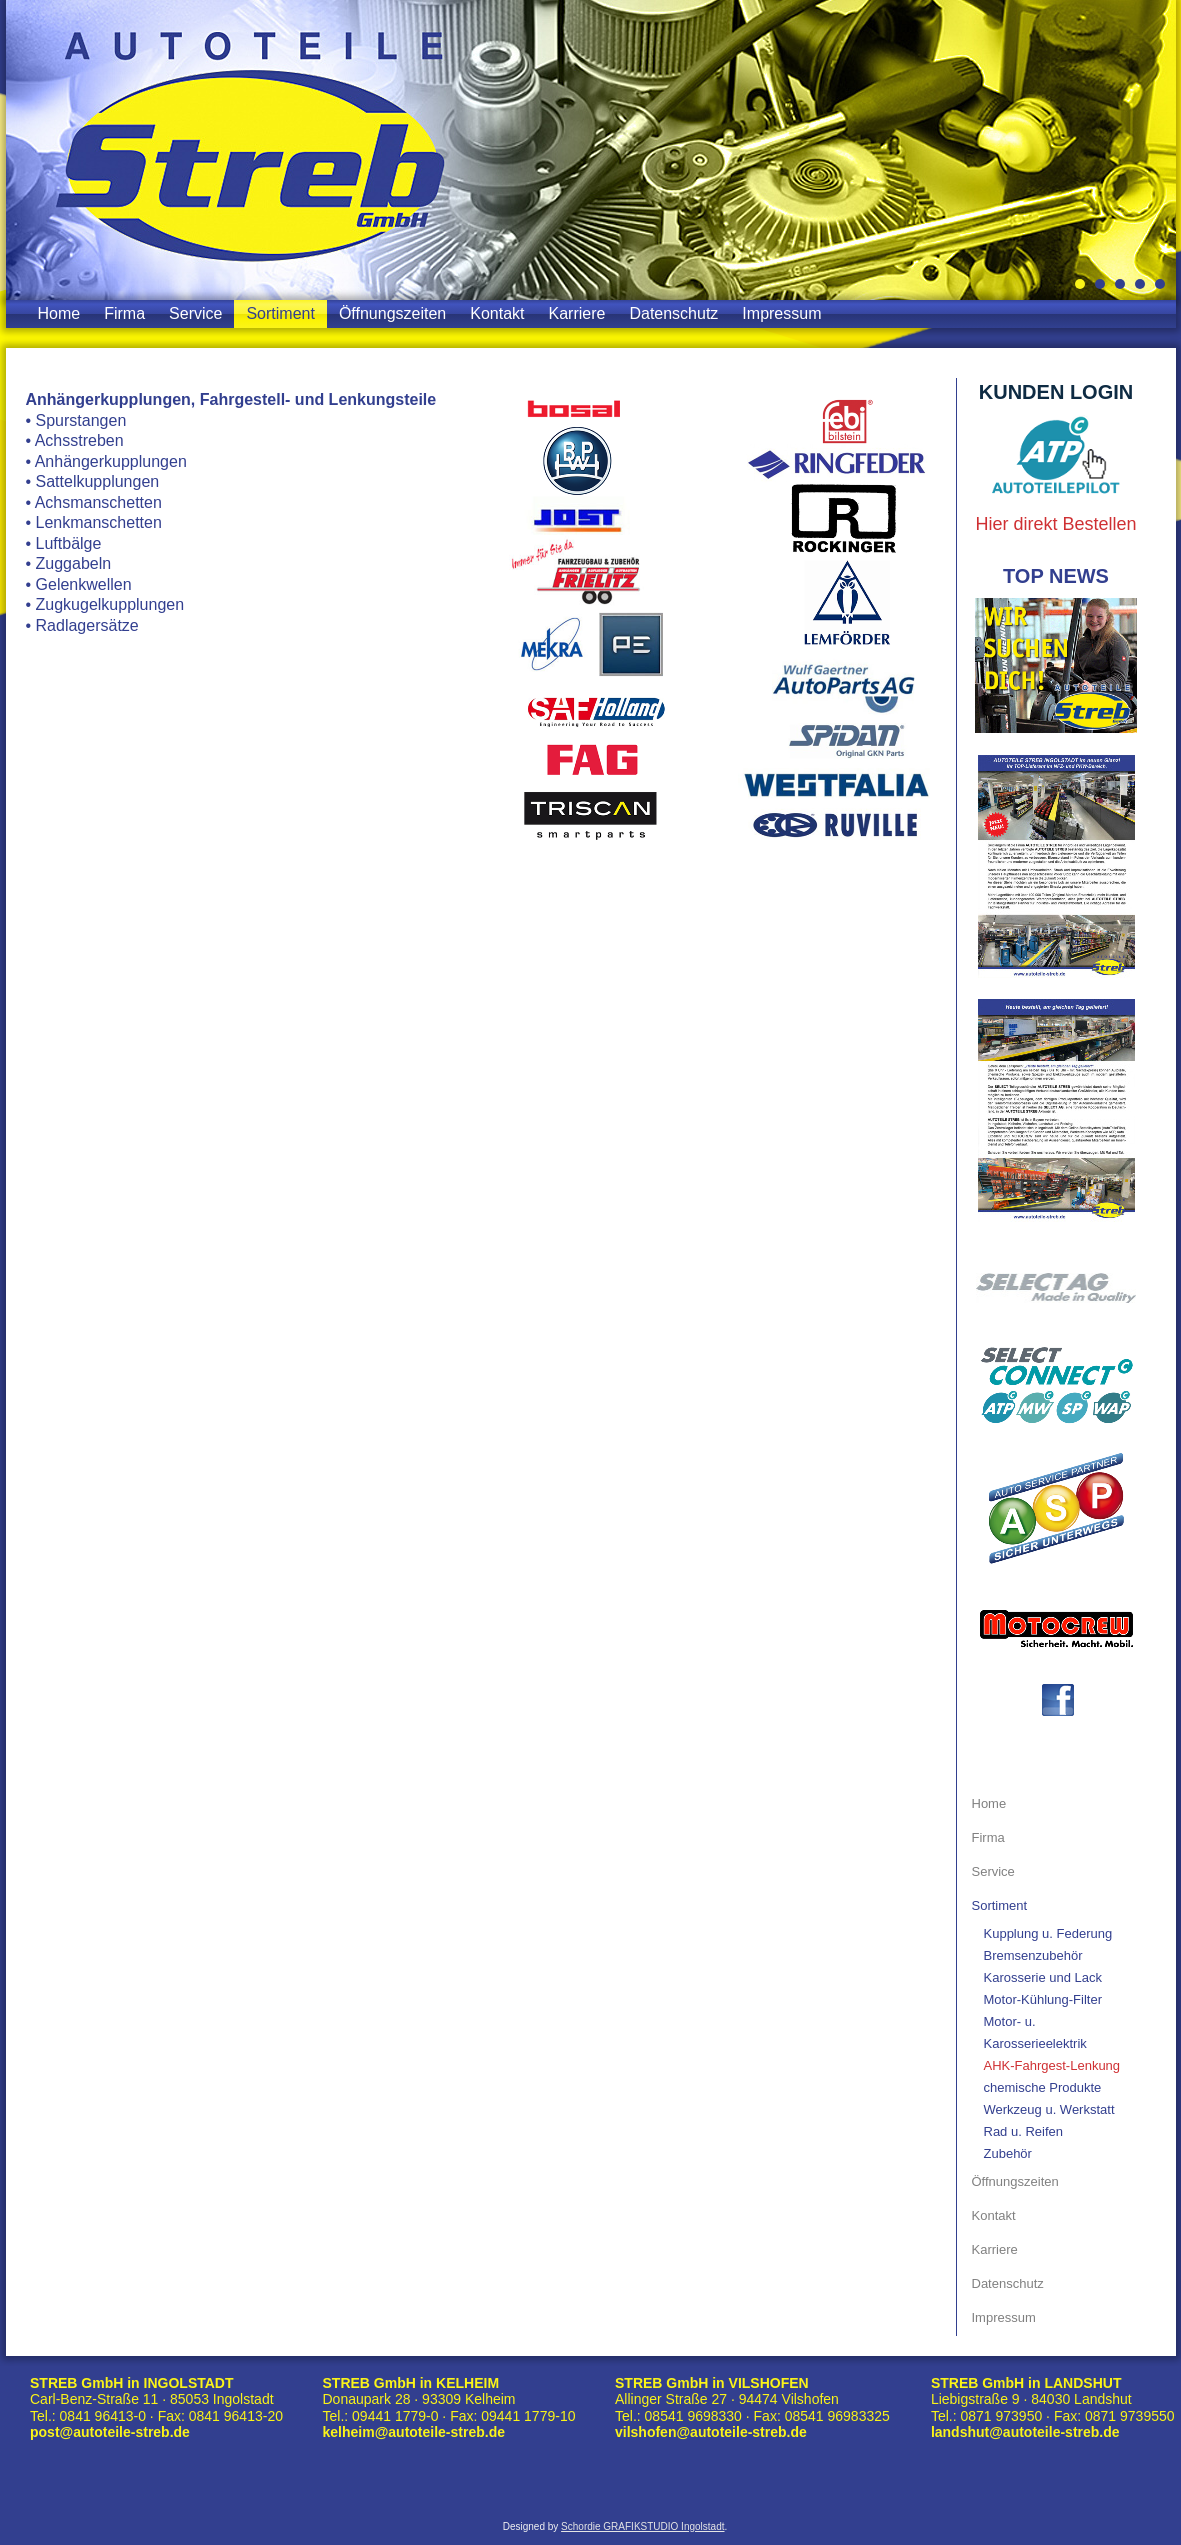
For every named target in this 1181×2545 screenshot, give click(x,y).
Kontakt (497, 313)
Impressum (781, 313)
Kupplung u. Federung (1048, 1933)
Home (59, 313)
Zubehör (1008, 2153)
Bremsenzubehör (1033, 1955)
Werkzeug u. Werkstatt (1049, 2109)
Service (195, 313)
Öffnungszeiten (392, 313)
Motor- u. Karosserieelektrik (1035, 2032)
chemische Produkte (1043, 2087)
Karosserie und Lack (1043, 1977)
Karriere (577, 313)
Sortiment (280, 313)
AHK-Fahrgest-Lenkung (1052, 2065)
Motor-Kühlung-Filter (1043, 1999)
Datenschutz (673, 313)
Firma (124, 313)
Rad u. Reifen (1024, 2131)
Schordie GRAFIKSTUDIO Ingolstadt (642, 2526)
